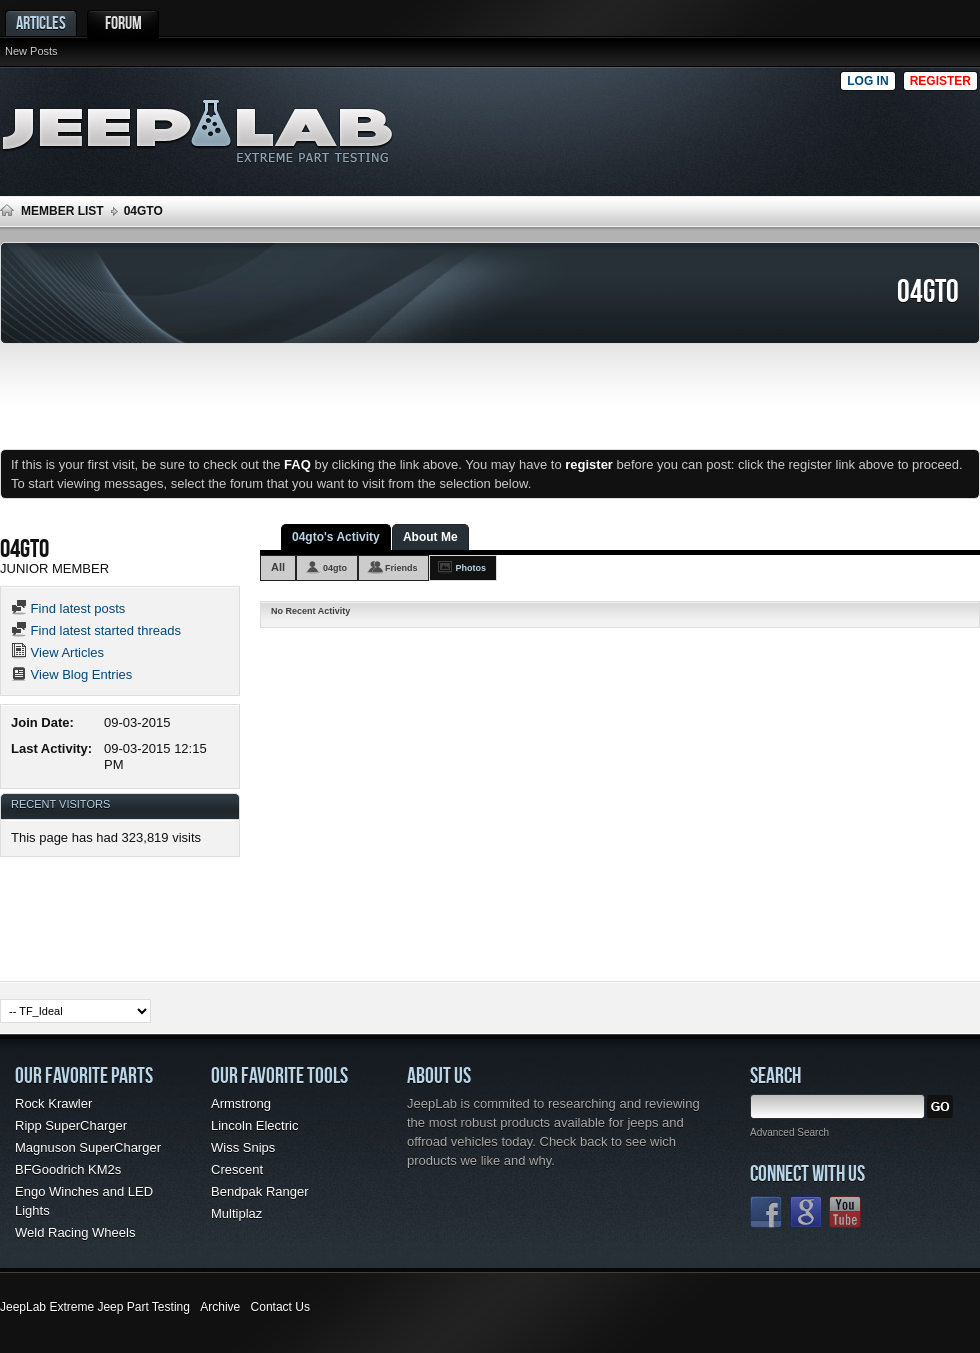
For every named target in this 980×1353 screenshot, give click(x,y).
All (278, 567)
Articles (41, 22)
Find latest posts (68, 608)
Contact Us (280, 1307)
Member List (62, 211)
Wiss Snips (243, 1147)
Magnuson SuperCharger (88, 1147)
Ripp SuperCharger (71, 1125)
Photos (471, 568)
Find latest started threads (96, 630)
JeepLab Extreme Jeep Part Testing (95, 1307)
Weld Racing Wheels (75, 1232)
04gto (335, 568)
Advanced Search (789, 1132)
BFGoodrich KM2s (68, 1169)
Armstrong (241, 1103)
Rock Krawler (53, 1103)
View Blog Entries (71, 674)
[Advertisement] (856, 126)
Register (940, 81)
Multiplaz (236, 1213)
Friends (401, 568)
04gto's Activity (336, 537)
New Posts (31, 51)
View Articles (57, 652)
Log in (867, 81)
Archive (220, 1307)
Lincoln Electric (254, 1125)
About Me (430, 537)
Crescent (237, 1169)
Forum (123, 22)
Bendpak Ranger (260, 1191)
